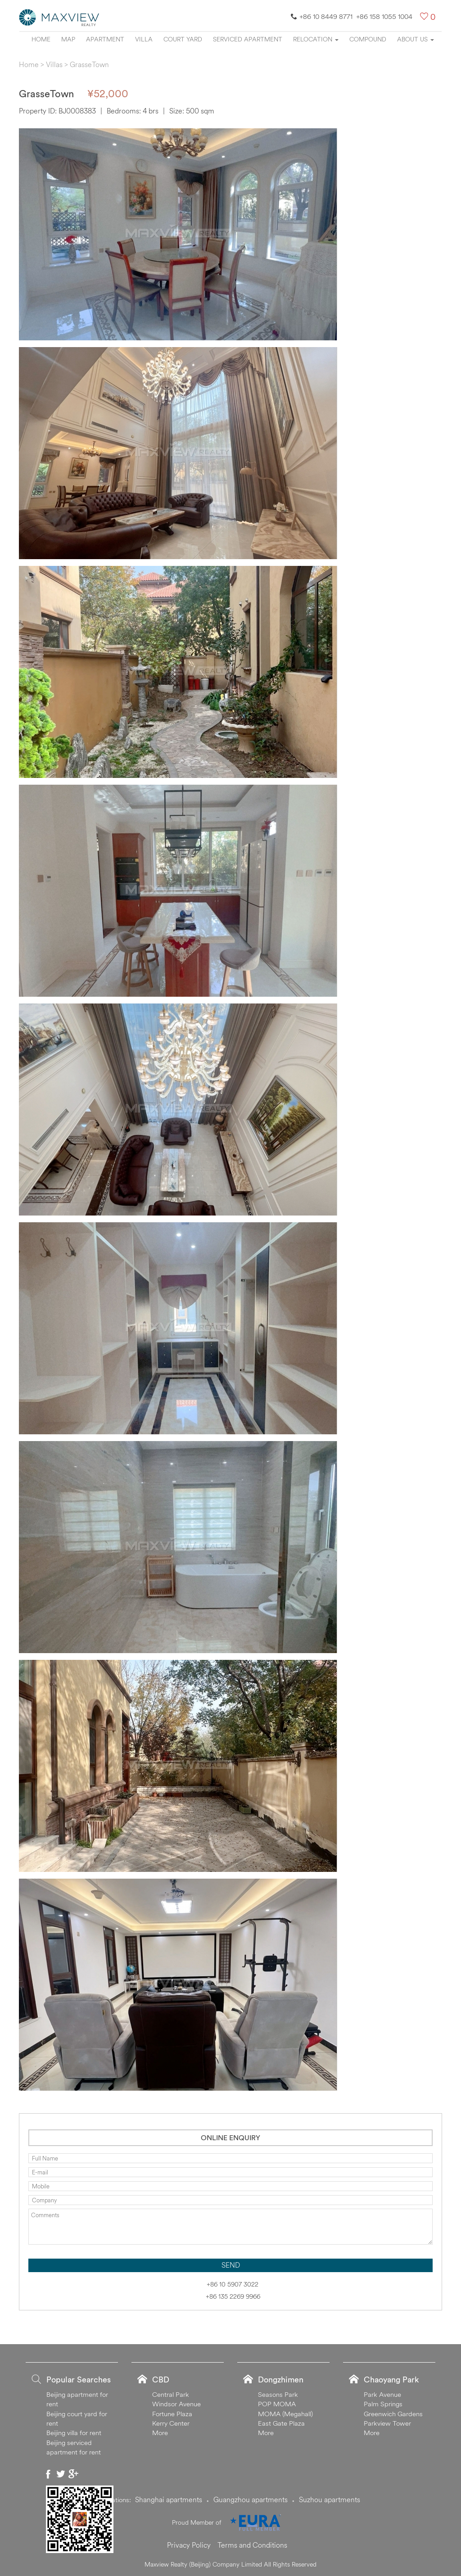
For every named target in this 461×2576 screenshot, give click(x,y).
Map (68, 39)
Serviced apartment (247, 39)
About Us (415, 39)
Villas (54, 64)
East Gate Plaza (281, 2423)
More (160, 2432)
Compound (367, 39)
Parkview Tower (387, 2423)
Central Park (170, 2394)
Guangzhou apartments (250, 2499)
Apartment (105, 39)
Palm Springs (383, 2404)
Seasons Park (278, 2394)
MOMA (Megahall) (285, 2413)
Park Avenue (382, 2394)
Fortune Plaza (172, 2413)
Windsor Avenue (176, 2404)
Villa (144, 39)
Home (41, 39)
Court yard (182, 39)
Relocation (316, 39)
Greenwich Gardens (393, 2413)
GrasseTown (89, 64)
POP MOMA (277, 2404)
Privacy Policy (189, 2544)
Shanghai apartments (168, 2499)
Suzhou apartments (329, 2499)
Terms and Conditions (252, 2544)
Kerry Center (171, 2423)
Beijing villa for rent (73, 2432)
